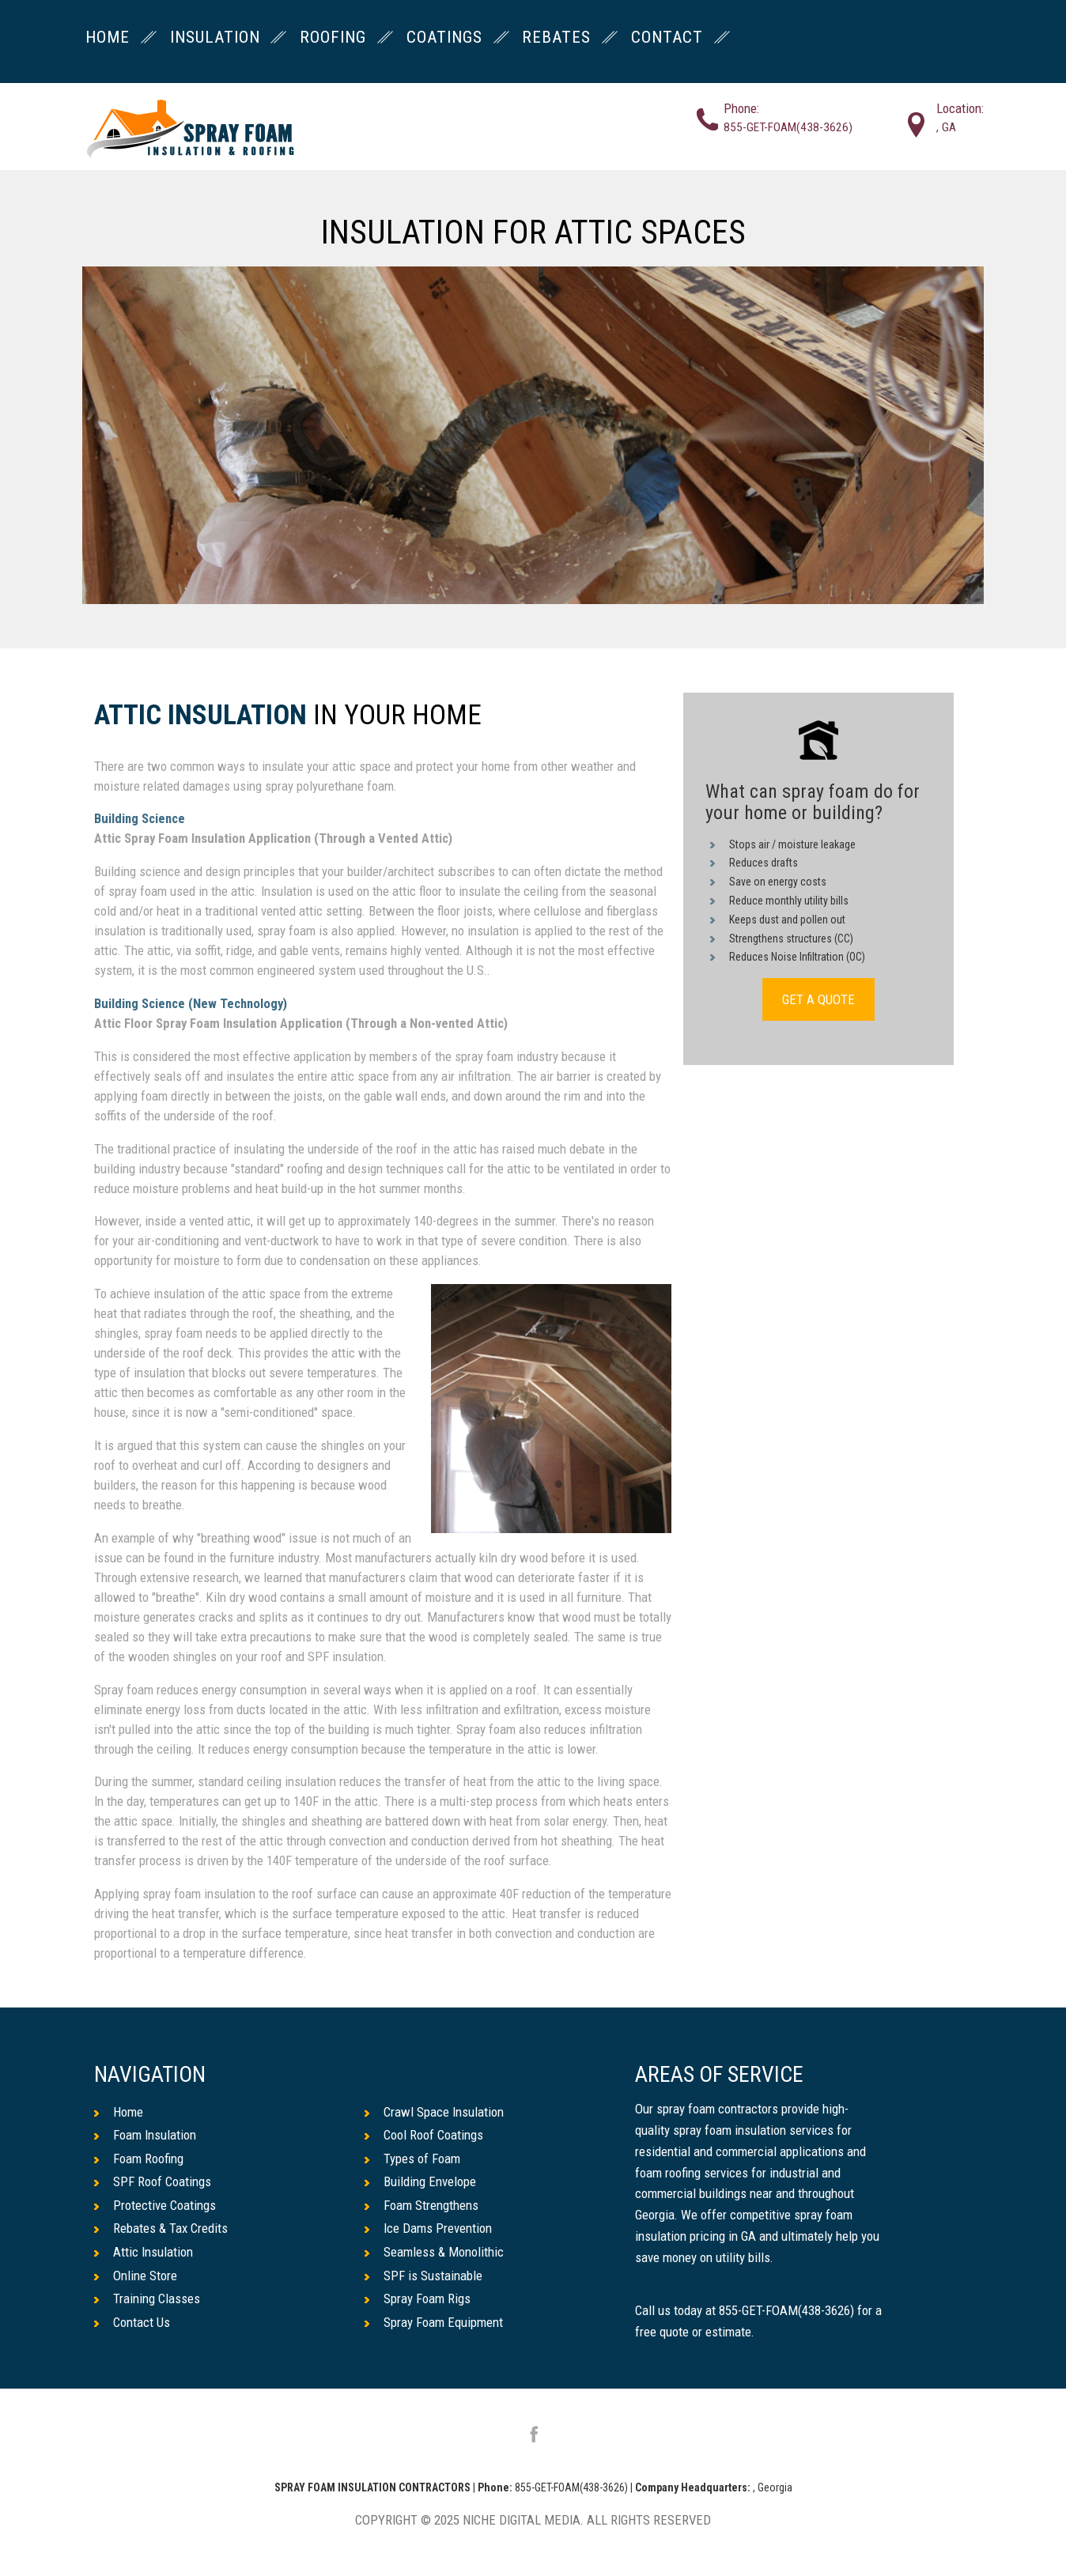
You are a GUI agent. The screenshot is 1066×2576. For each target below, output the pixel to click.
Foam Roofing (138, 2158)
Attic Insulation (200, 716)
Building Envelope (420, 2181)
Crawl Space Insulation (434, 2112)
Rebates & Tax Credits (161, 2228)
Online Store (135, 2275)
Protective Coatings (155, 2205)
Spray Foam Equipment (434, 2322)
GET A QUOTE (818, 999)
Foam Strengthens (421, 2205)
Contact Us (132, 2322)
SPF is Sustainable (423, 2275)
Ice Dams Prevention (428, 2228)
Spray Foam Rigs (418, 2298)
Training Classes (147, 2298)
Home (118, 2112)
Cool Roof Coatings (424, 2135)
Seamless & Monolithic (434, 2252)
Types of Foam (412, 2158)
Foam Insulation (145, 2135)
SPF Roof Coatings (152, 2181)
